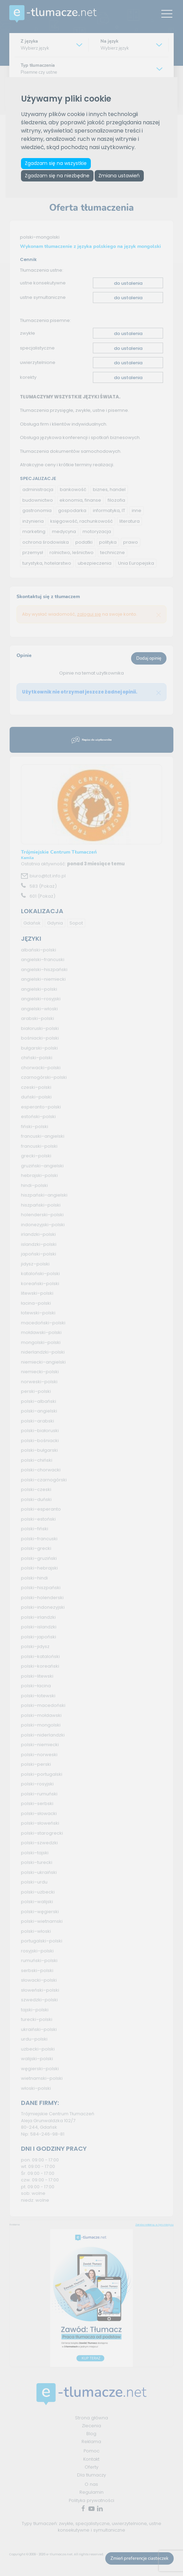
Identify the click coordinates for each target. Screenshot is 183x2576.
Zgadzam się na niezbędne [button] (58, 177)
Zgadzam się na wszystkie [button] (57, 163)
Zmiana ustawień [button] (122, 177)
